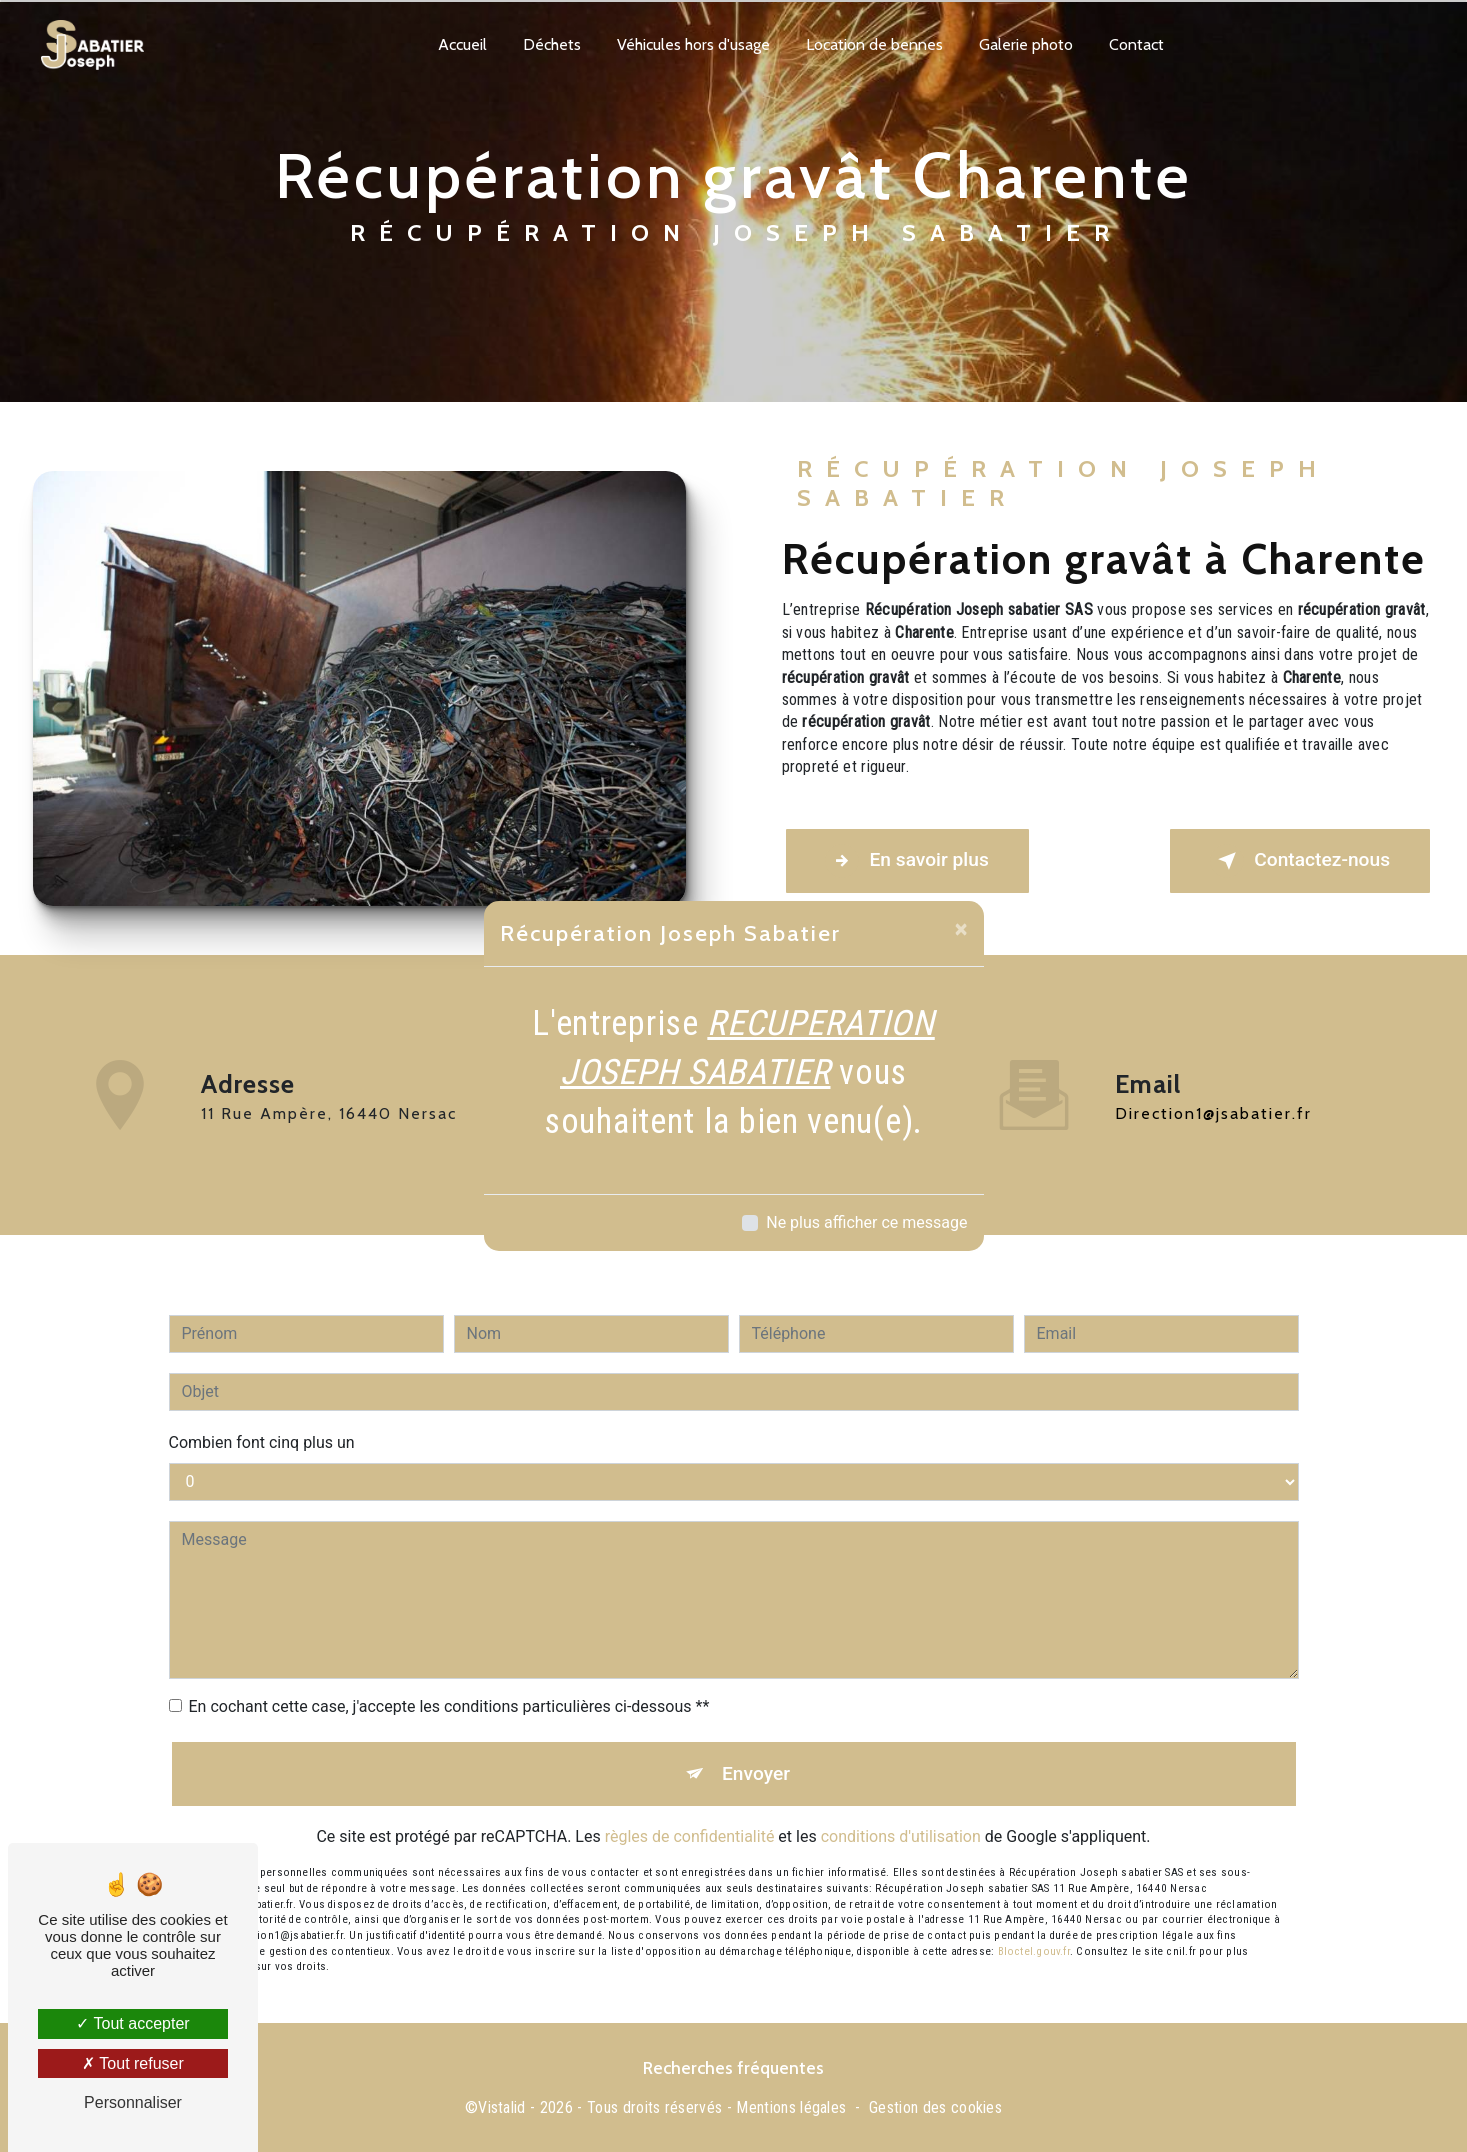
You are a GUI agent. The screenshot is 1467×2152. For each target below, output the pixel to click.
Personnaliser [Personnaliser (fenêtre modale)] (133, 2102)
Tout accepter (132, 2023)
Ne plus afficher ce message (866, 1222)
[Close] (961, 929)
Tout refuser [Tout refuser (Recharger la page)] (133, 2063)
